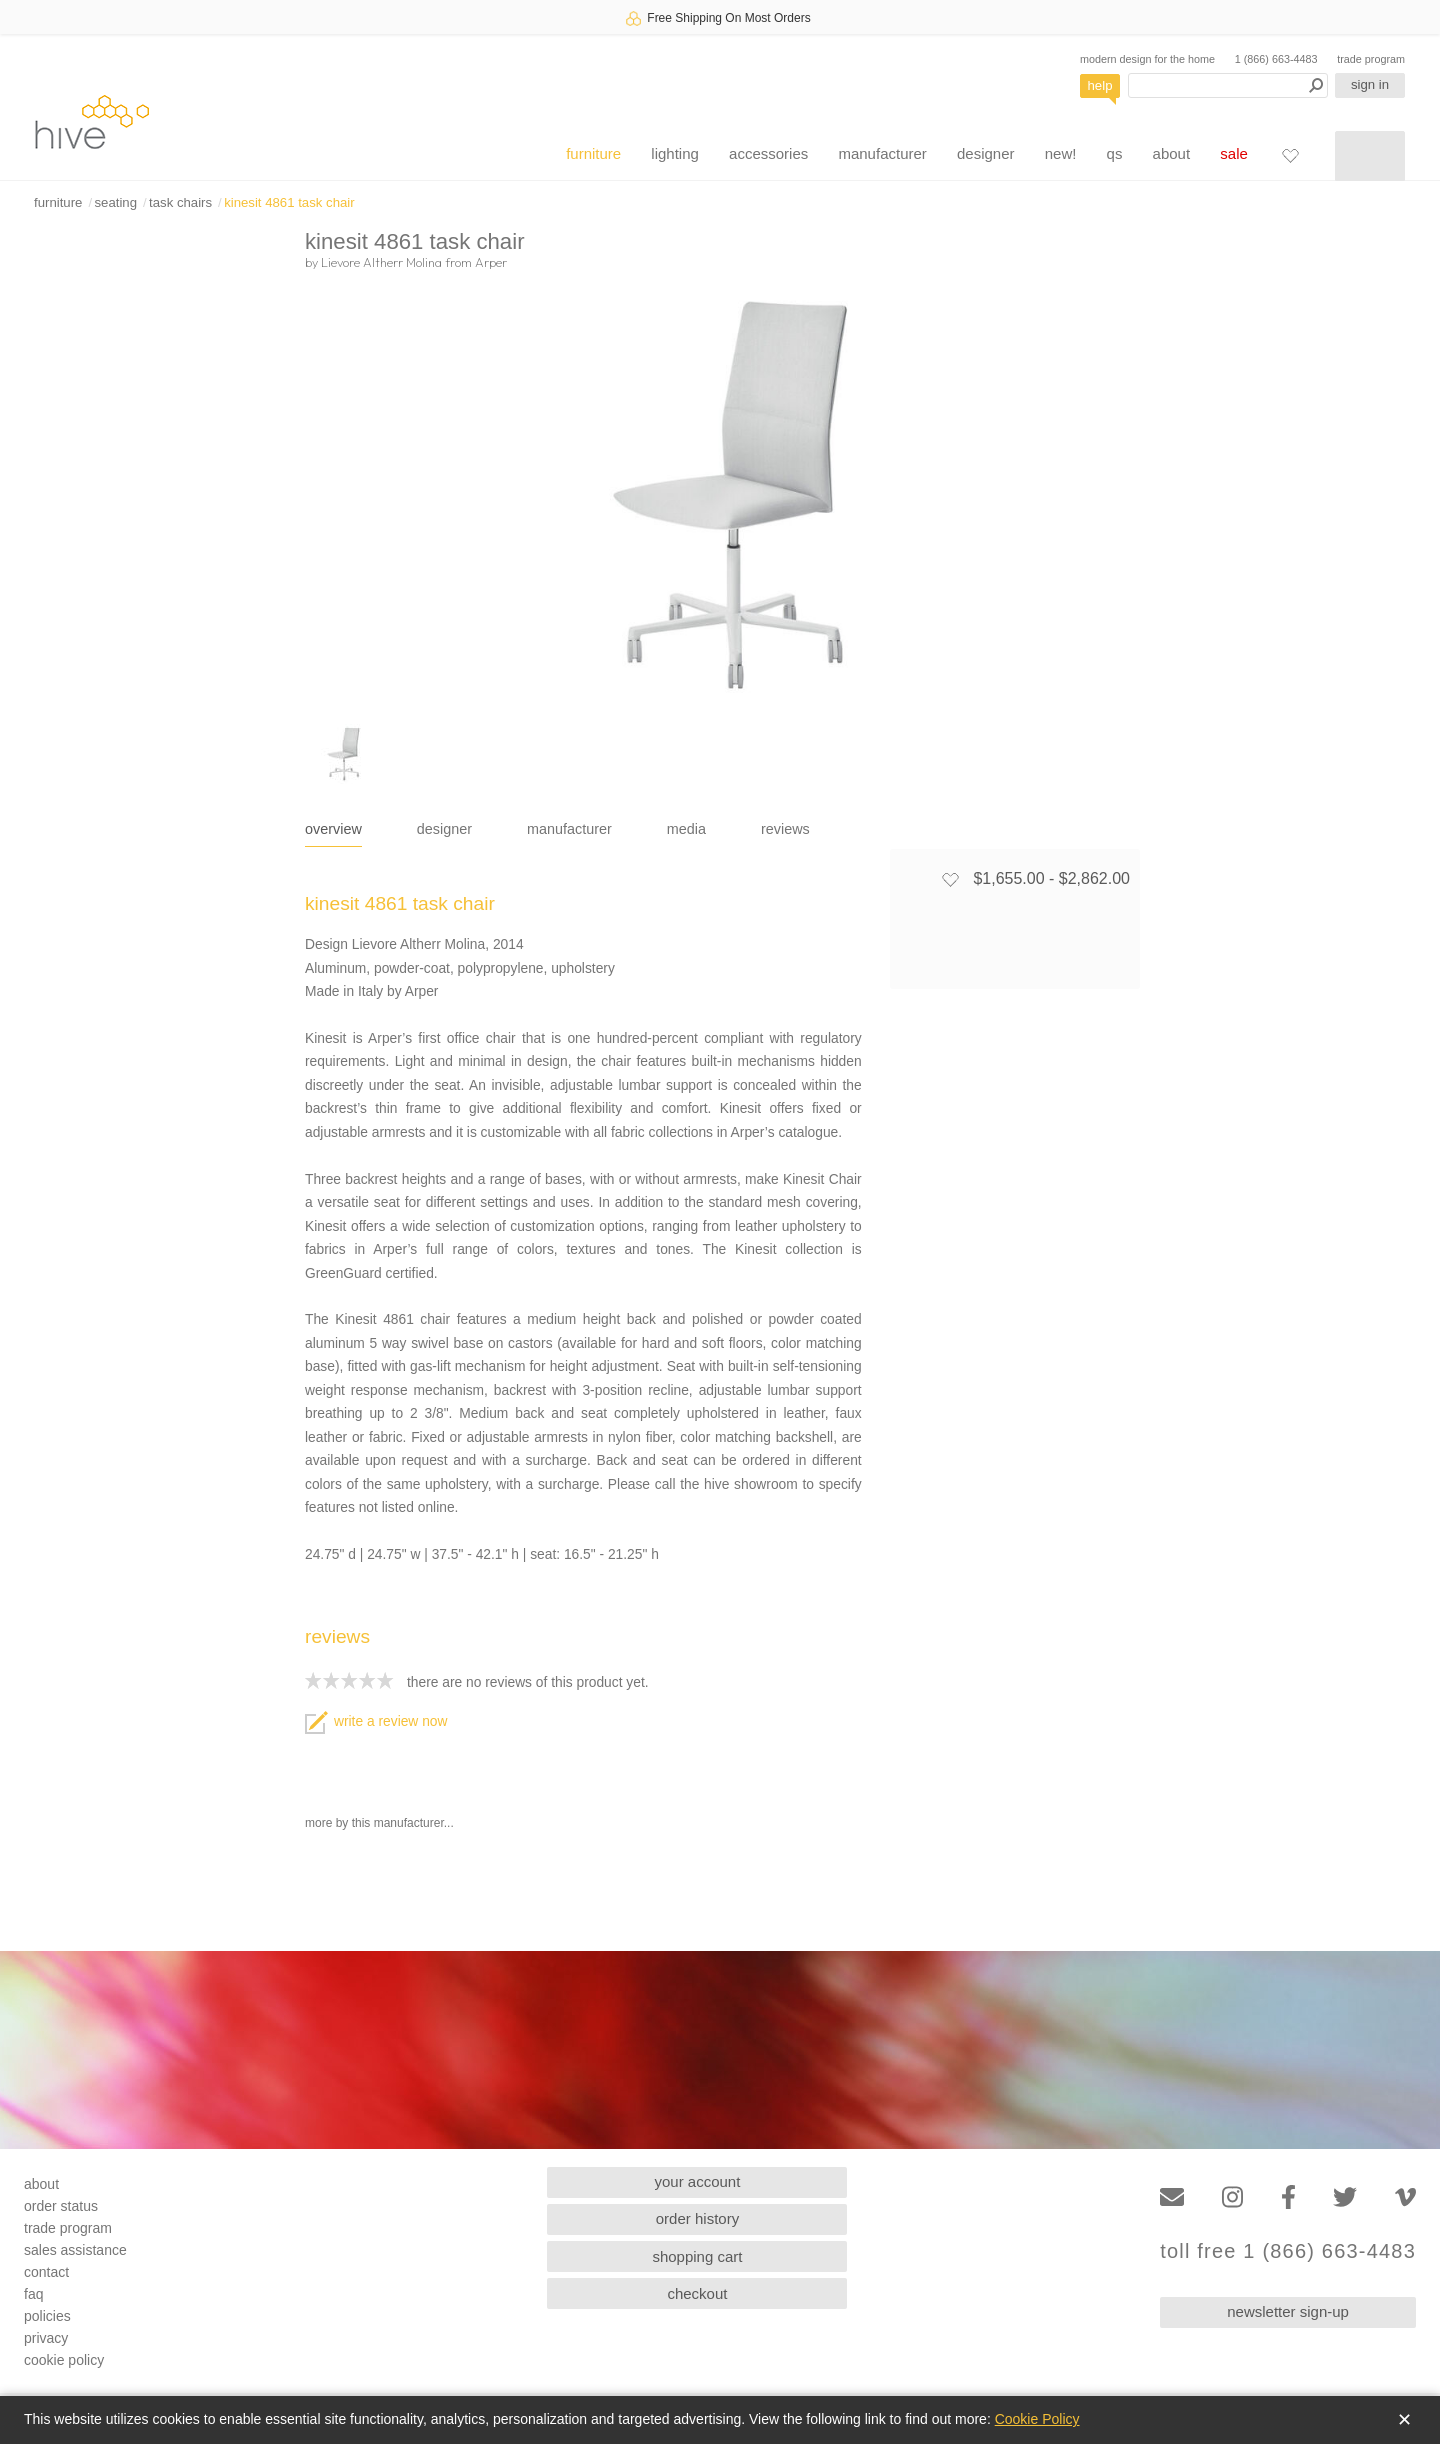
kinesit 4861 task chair (289, 202)
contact (46, 2272)
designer (986, 153)
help (1100, 85)
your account (698, 2181)
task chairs (180, 202)
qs (1115, 153)
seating (115, 202)
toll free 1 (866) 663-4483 (1288, 2251)
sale (1234, 153)
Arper (491, 262)
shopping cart (697, 2256)
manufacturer (882, 153)
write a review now (376, 1721)
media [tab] (686, 829)
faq (33, 2294)
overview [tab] (333, 829)
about (1172, 153)
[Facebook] (1288, 2197)
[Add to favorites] (950, 879)
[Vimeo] (1405, 2197)
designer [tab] (444, 829)
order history (697, 2218)
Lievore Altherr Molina (381, 262)
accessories (768, 153)
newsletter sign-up (1288, 2311)
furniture (593, 153)
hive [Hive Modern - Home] (92, 121)
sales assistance (75, 2250)
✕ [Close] (1404, 2420)
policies (47, 2316)
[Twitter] (1345, 2197)
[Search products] (1228, 85)
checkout (697, 2293)
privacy (46, 2338)
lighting (675, 153)
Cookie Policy (1037, 2419)
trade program (1371, 59)
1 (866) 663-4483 (1276, 59)
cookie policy (64, 2360)
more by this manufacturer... (379, 1823)
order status (61, 2206)
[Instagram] (1232, 2197)
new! (1061, 153)
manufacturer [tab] (569, 829)
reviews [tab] (785, 829)
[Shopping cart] (1370, 156)
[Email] (1172, 2197)
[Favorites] (1290, 155)
